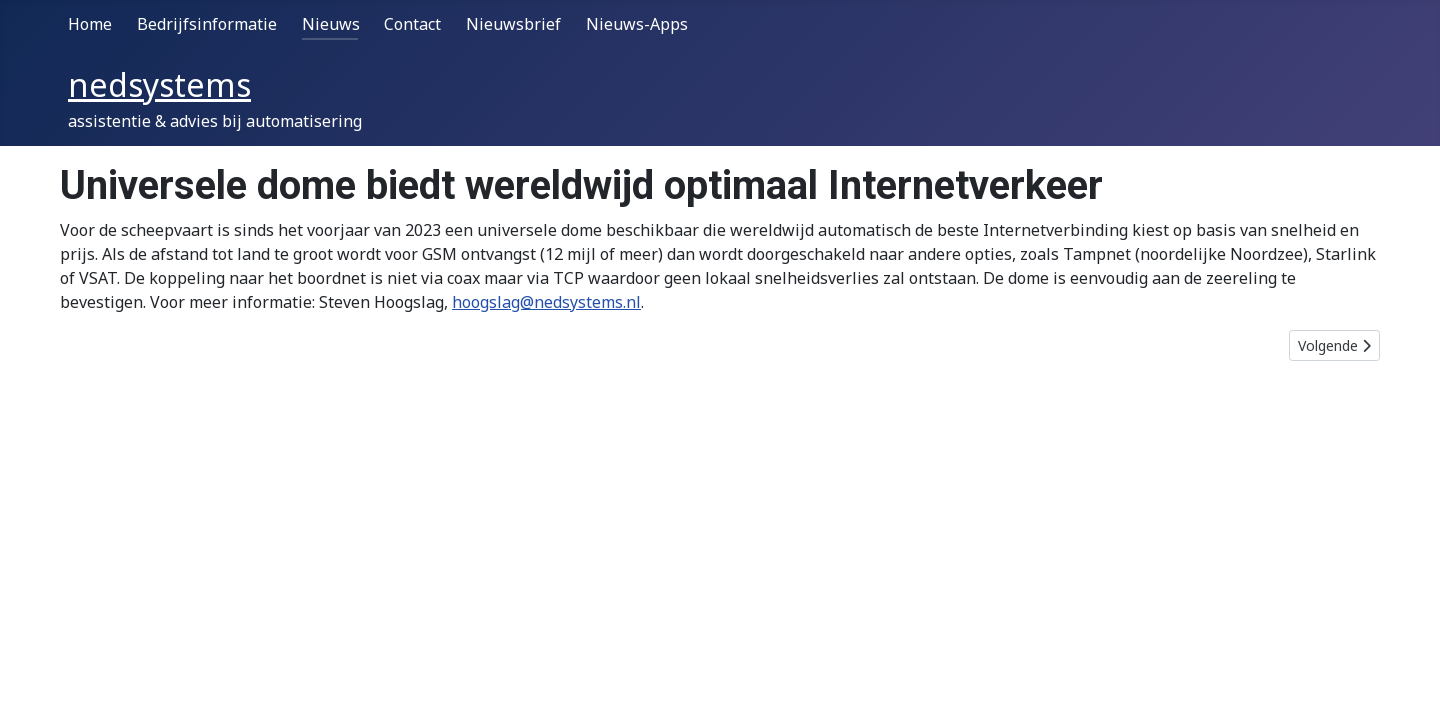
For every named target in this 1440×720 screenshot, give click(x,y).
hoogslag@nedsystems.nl (546, 302)
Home (90, 24)
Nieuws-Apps (637, 24)
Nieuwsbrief (513, 24)
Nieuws (331, 24)
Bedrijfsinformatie (207, 24)
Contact (412, 24)
